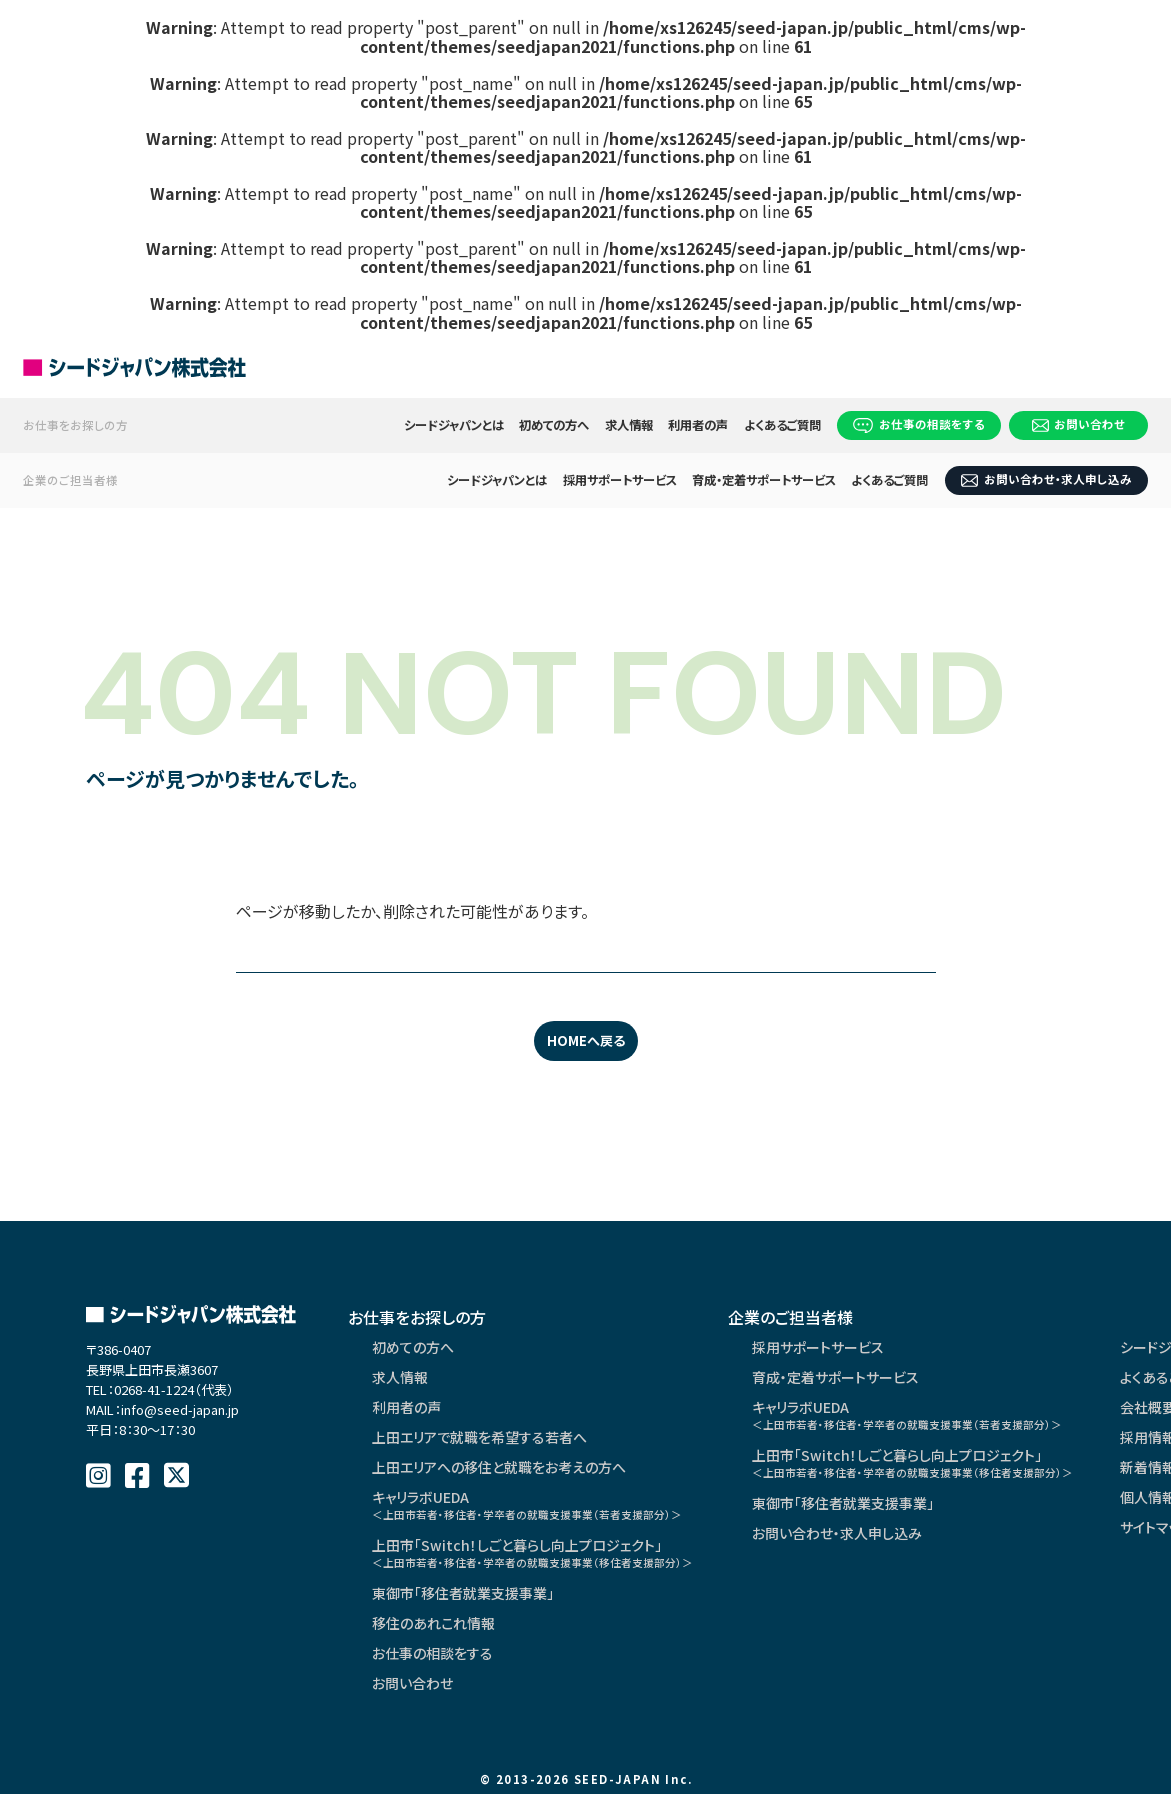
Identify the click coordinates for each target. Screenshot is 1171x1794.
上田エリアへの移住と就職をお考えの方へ (499, 1467)
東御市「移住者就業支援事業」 (463, 1593)
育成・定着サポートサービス (764, 480)
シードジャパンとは (454, 425)
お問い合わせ (1079, 424)
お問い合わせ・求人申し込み (1046, 479)
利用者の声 (698, 425)
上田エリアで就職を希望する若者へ (479, 1437)
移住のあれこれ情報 (433, 1623)
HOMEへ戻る (586, 1040)
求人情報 (629, 425)
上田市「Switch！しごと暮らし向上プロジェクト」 (532, 1552)
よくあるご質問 (782, 425)
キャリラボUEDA (527, 1504)
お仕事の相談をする (919, 424)
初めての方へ (554, 425)
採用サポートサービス (620, 480)
